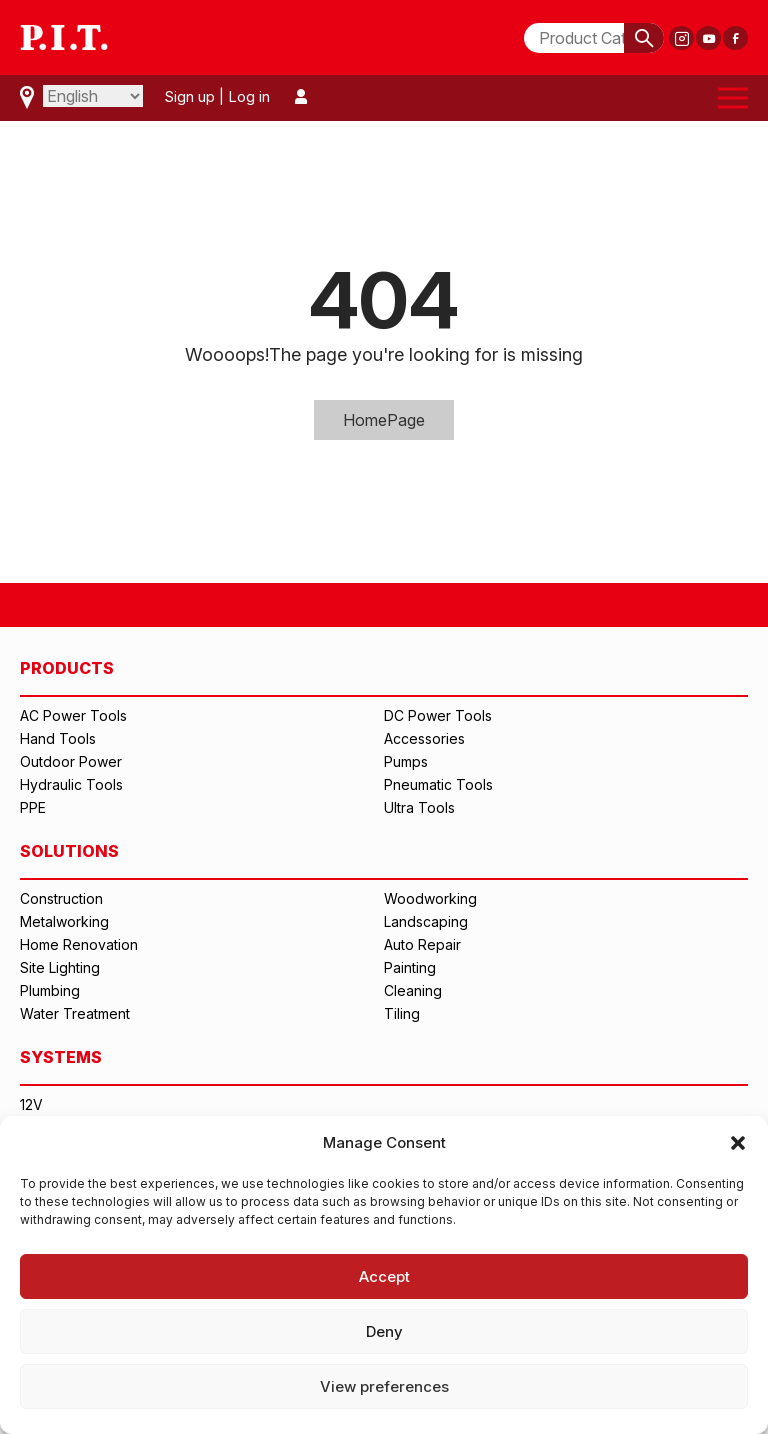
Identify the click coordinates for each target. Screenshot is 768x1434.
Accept (384, 1276)
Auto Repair (422, 944)
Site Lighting (60, 967)
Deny (384, 1331)
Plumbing (50, 990)
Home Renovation (79, 944)
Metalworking (64, 921)
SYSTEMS (61, 1057)
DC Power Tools (438, 715)
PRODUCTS (67, 668)
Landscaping (426, 921)
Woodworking (430, 898)
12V (31, 1104)
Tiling (402, 1013)
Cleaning (413, 990)
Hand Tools (58, 738)
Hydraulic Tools (71, 784)
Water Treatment (75, 1013)
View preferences (384, 1386)
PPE (33, 807)
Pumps (406, 761)
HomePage (384, 420)
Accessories (424, 738)
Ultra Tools (419, 807)
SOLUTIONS (69, 851)
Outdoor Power (71, 761)
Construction (61, 898)
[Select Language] (93, 96)
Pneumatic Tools (438, 784)
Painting (410, 967)
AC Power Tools (73, 715)
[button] (738, 1143)
